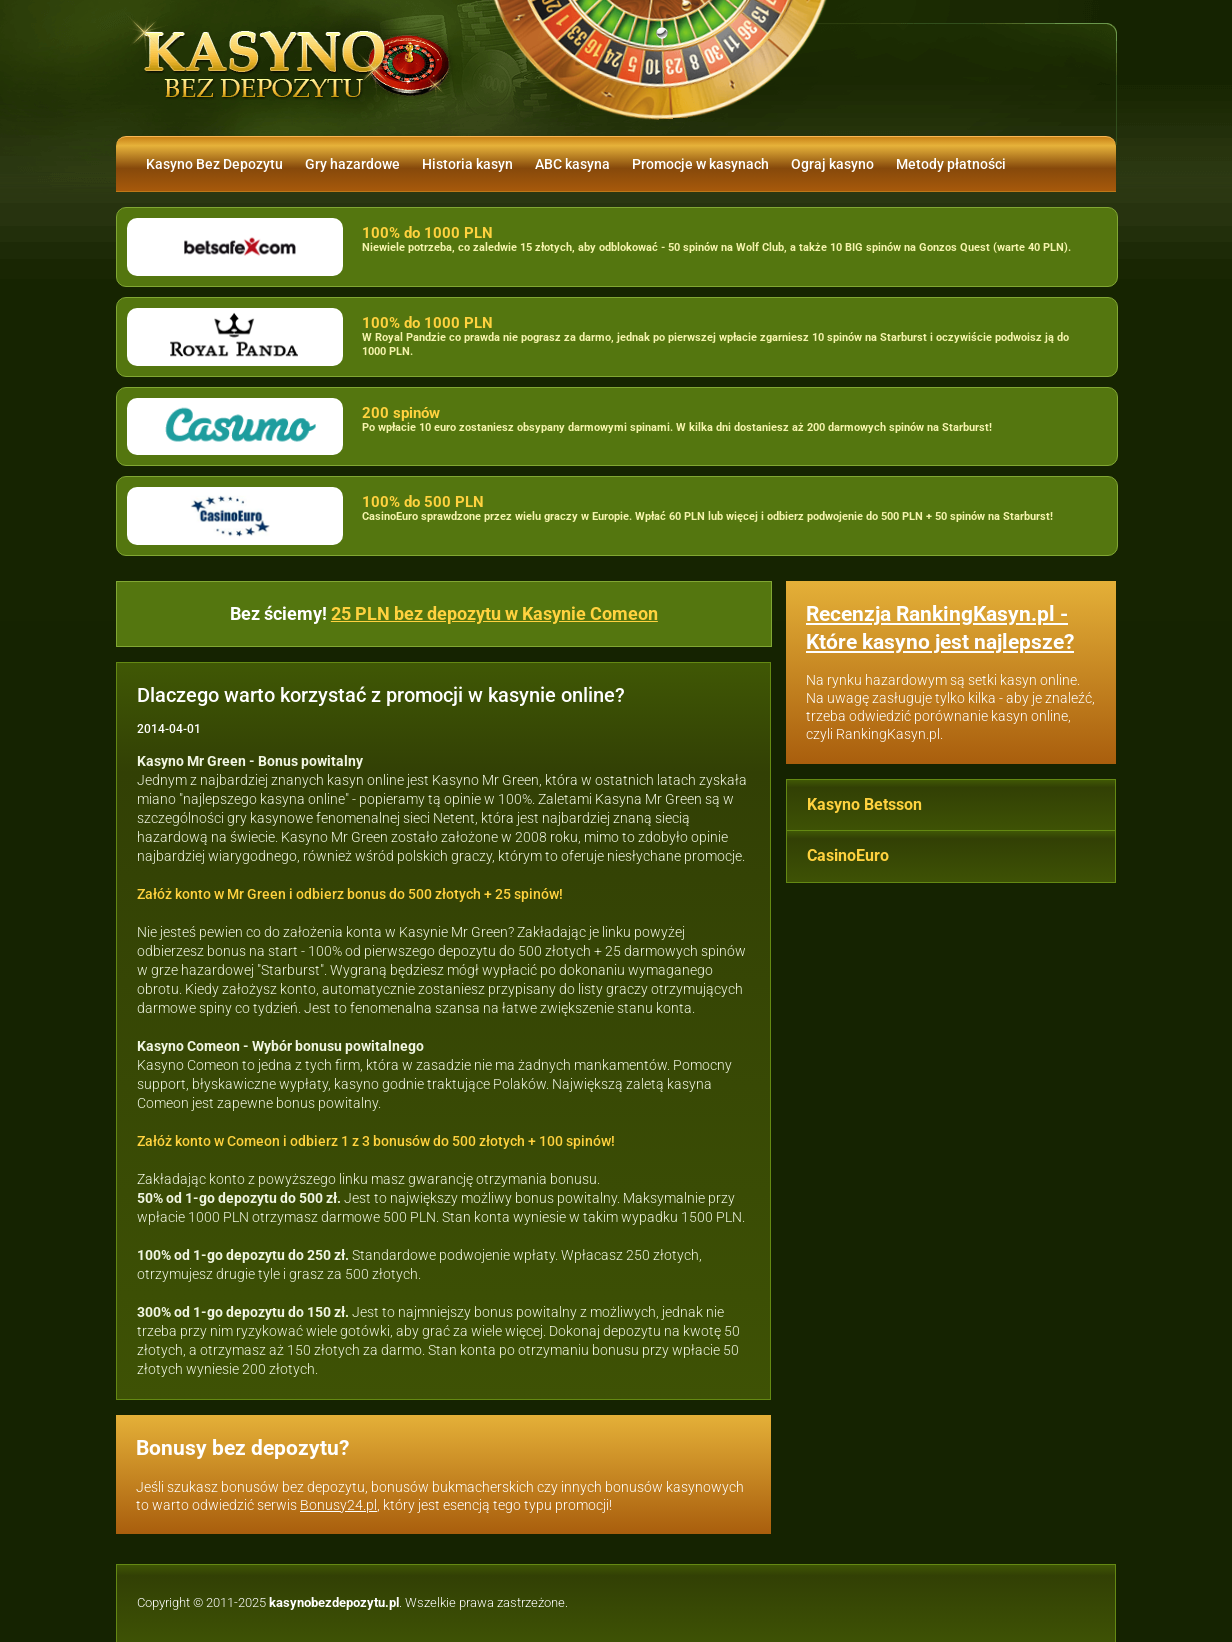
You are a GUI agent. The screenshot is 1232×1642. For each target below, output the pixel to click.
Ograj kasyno (832, 164)
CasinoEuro (848, 855)
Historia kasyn (467, 164)
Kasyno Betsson (864, 804)
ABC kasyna (572, 164)
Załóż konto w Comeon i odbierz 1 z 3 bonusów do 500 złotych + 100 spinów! (376, 1141)
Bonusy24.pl (338, 1505)
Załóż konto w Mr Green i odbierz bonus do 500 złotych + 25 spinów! (350, 894)
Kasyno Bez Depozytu (214, 164)
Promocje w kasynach (700, 164)
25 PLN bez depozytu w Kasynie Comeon (494, 613)
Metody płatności (951, 164)
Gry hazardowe (352, 164)
